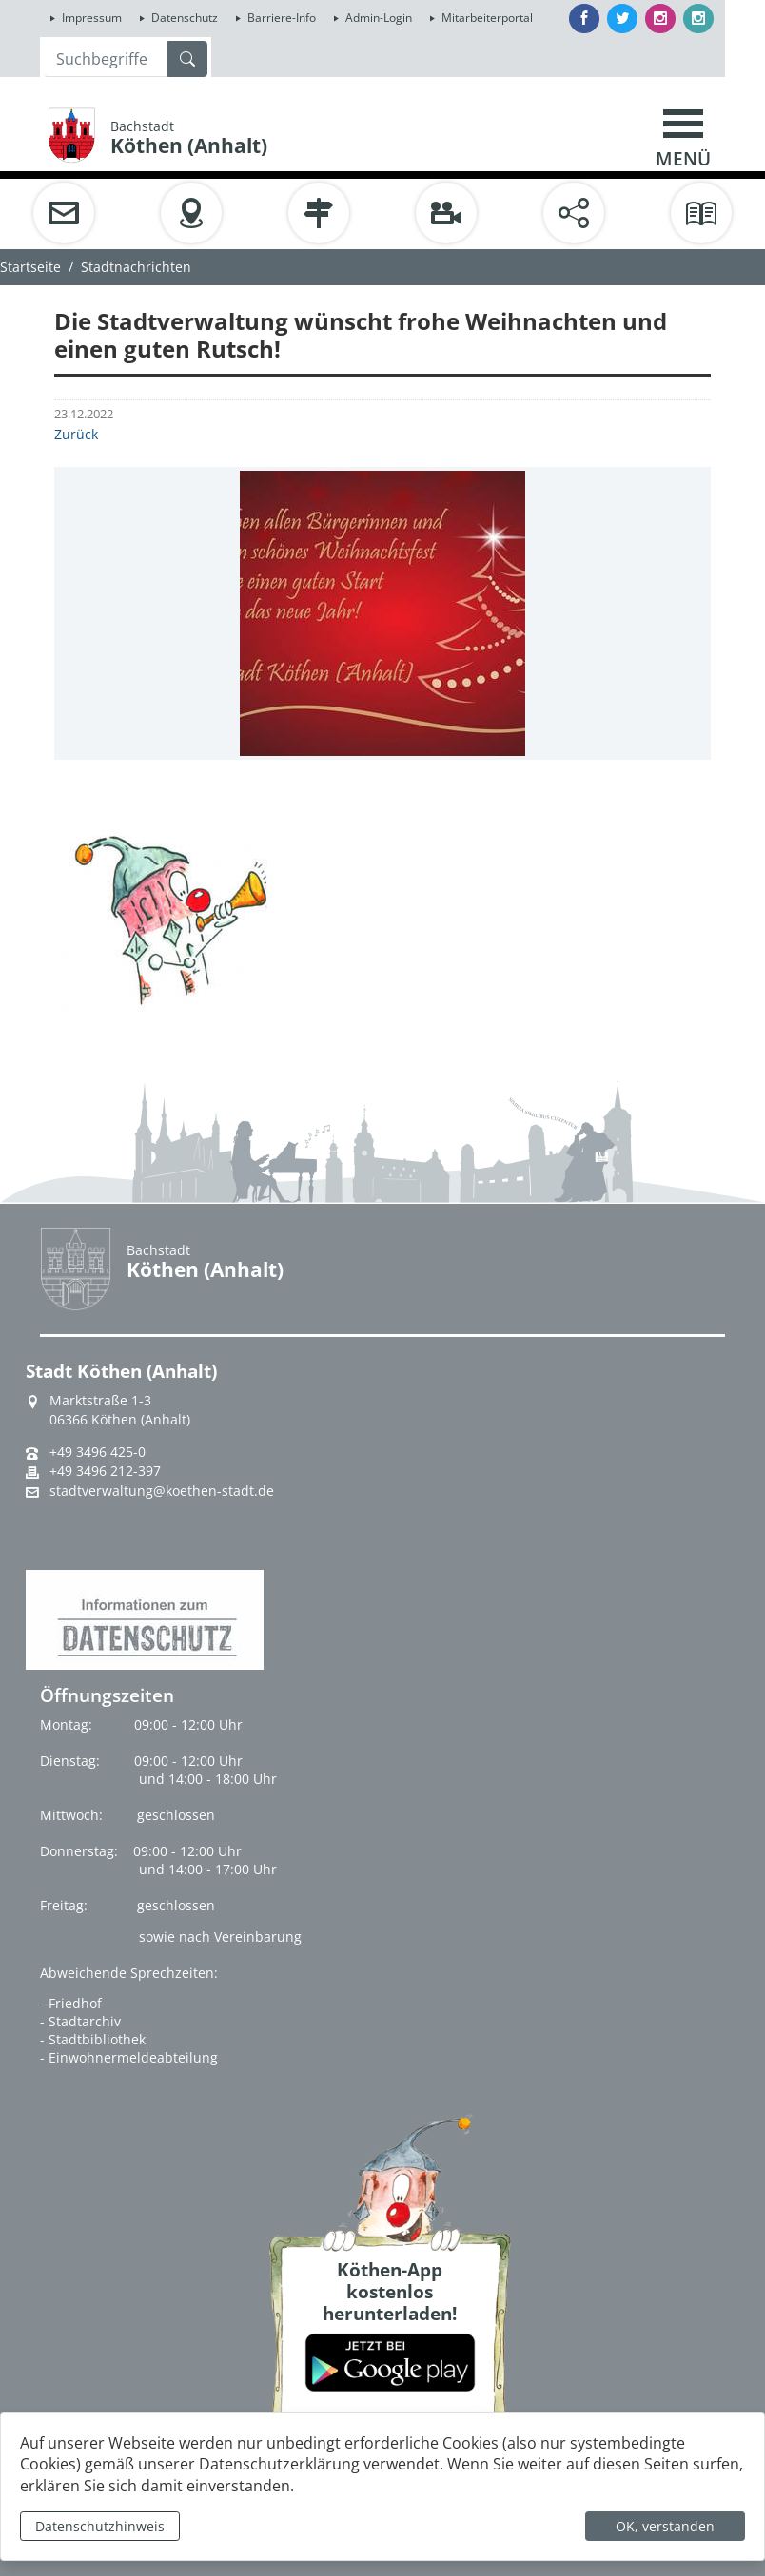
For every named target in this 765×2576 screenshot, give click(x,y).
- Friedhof (71, 2003)
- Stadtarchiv (80, 2021)
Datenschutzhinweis (100, 2526)
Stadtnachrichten (136, 267)
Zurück (76, 434)
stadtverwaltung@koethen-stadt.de (161, 1491)
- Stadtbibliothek (93, 2039)
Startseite (30, 267)
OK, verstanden (665, 2526)
